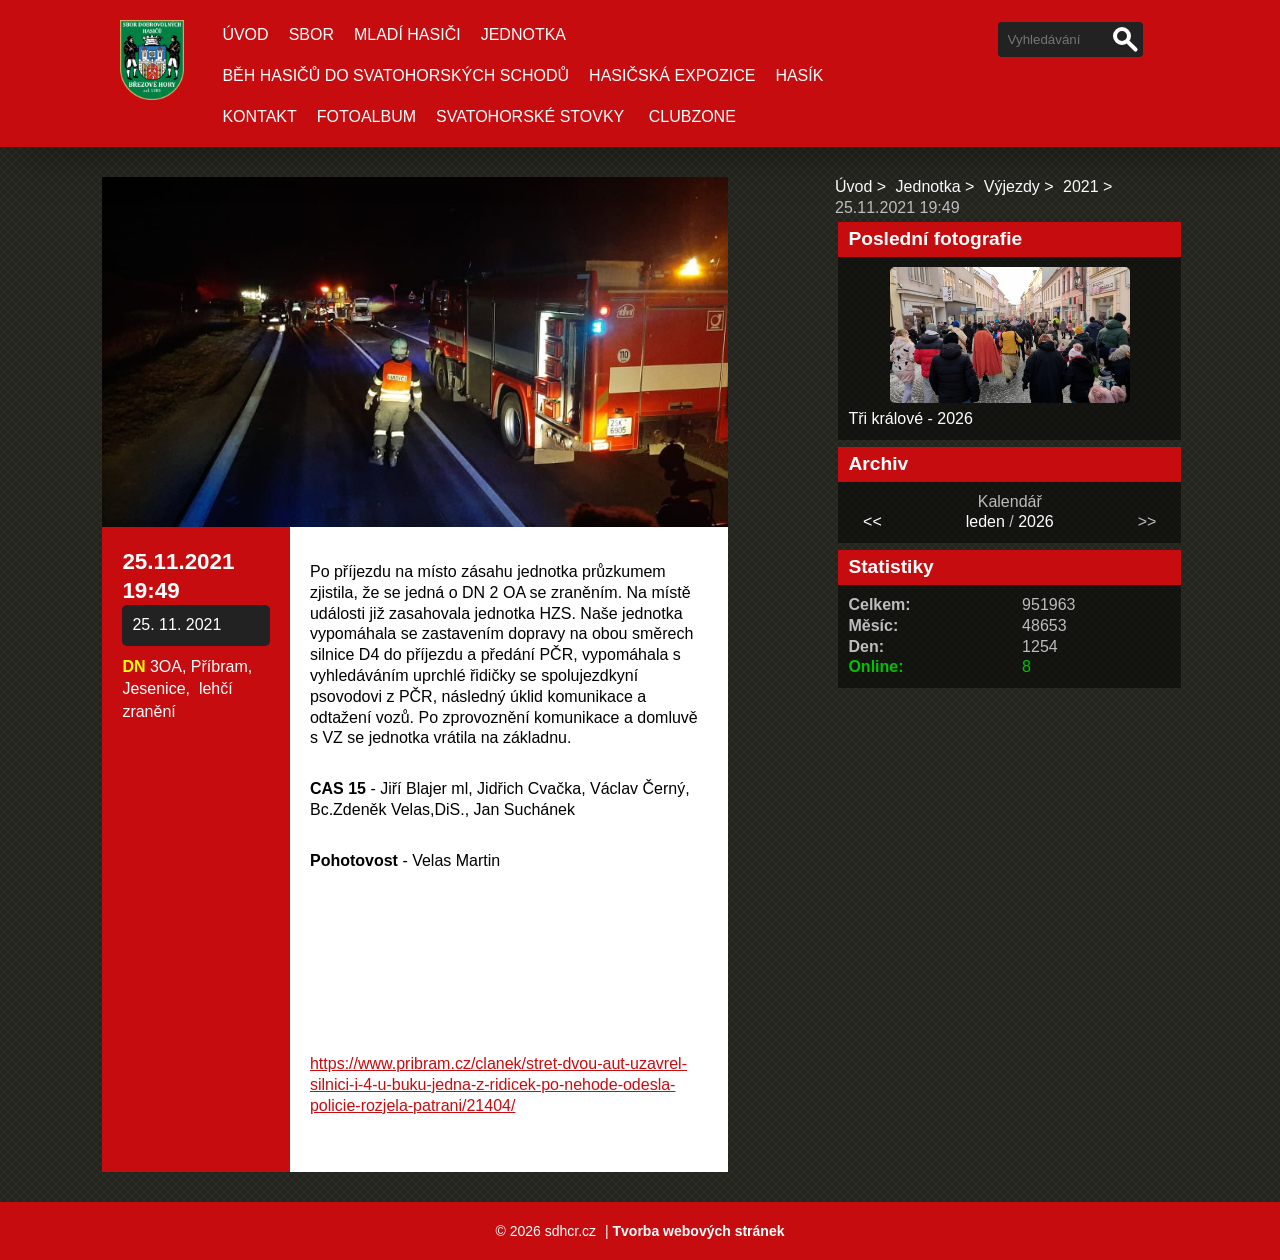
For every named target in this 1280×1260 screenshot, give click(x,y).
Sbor (311, 34)
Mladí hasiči (407, 34)
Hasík (799, 75)
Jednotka (523, 34)
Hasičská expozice (672, 75)
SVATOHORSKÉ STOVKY (530, 116)
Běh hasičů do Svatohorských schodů (395, 75)
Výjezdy (1012, 186)
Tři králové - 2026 (910, 418)
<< (872, 521)
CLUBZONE (692, 116)
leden (985, 521)
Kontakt (259, 116)
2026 (1036, 521)
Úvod (245, 34)
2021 (1081, 186)
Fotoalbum (366, 116)
